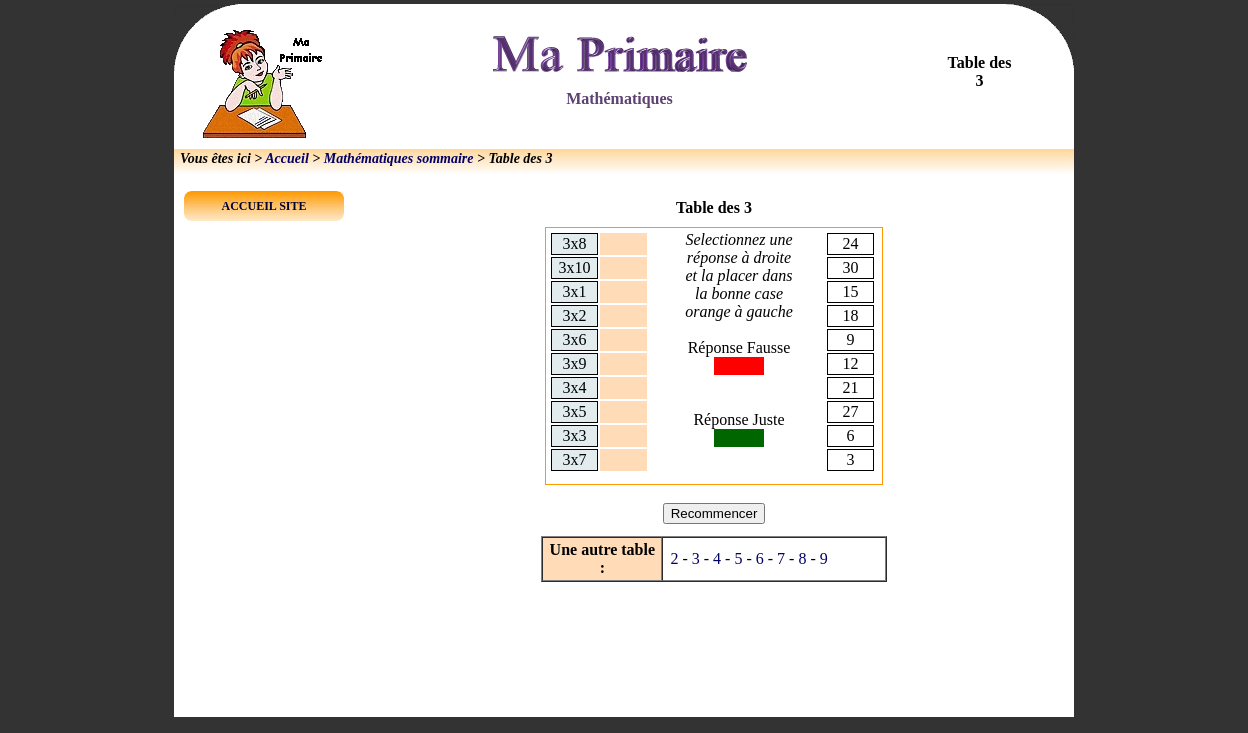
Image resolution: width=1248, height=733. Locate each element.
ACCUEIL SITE (263, 206)
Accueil (287, 158)
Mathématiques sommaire (399, 158)
